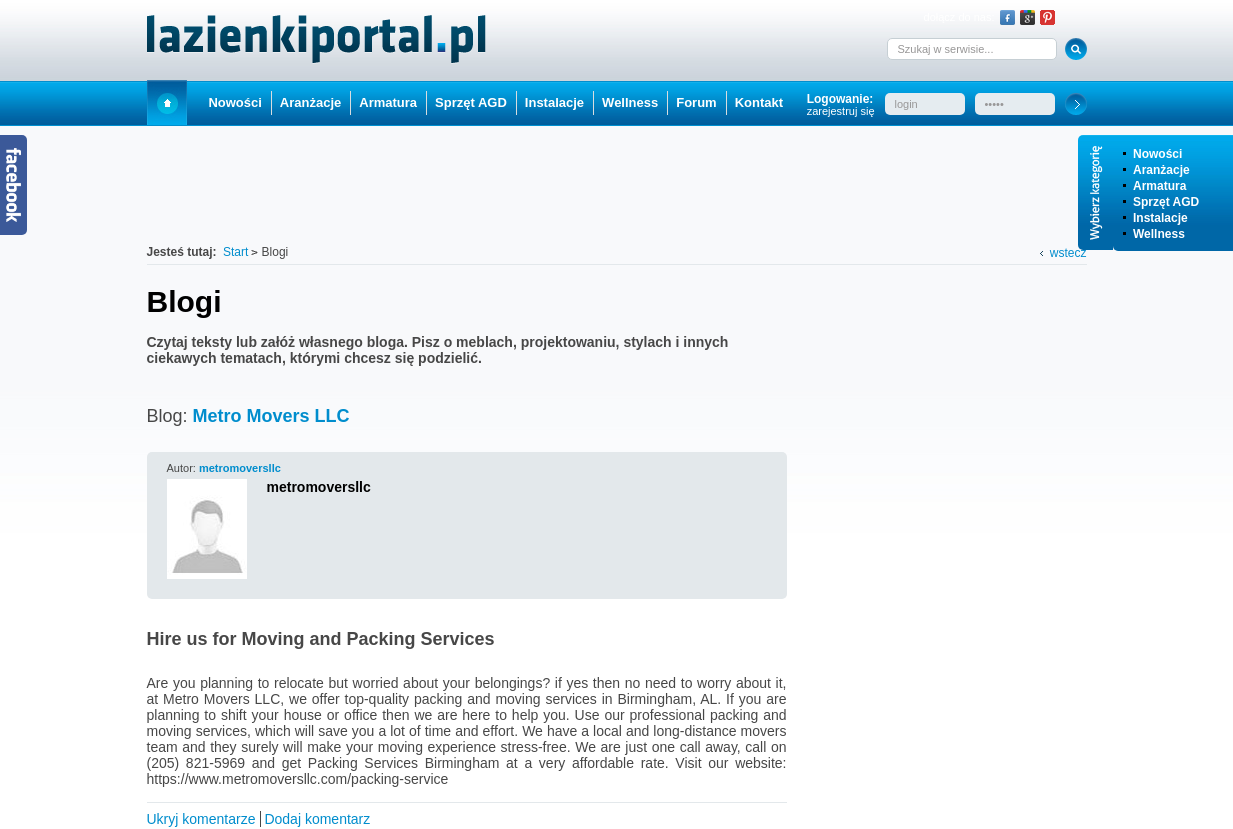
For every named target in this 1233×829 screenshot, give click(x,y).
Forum (696, 102)
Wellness (1159, 234)
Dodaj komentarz (317, 819)
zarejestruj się (841, 111)
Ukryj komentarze (201, 819)
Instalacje (1160, 218)
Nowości (1157, 154)
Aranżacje (1161, 170)
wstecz (1068, 253)
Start (167, 102)
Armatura (1159, 186)
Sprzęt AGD (1166, 202)
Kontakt (759, 102)
